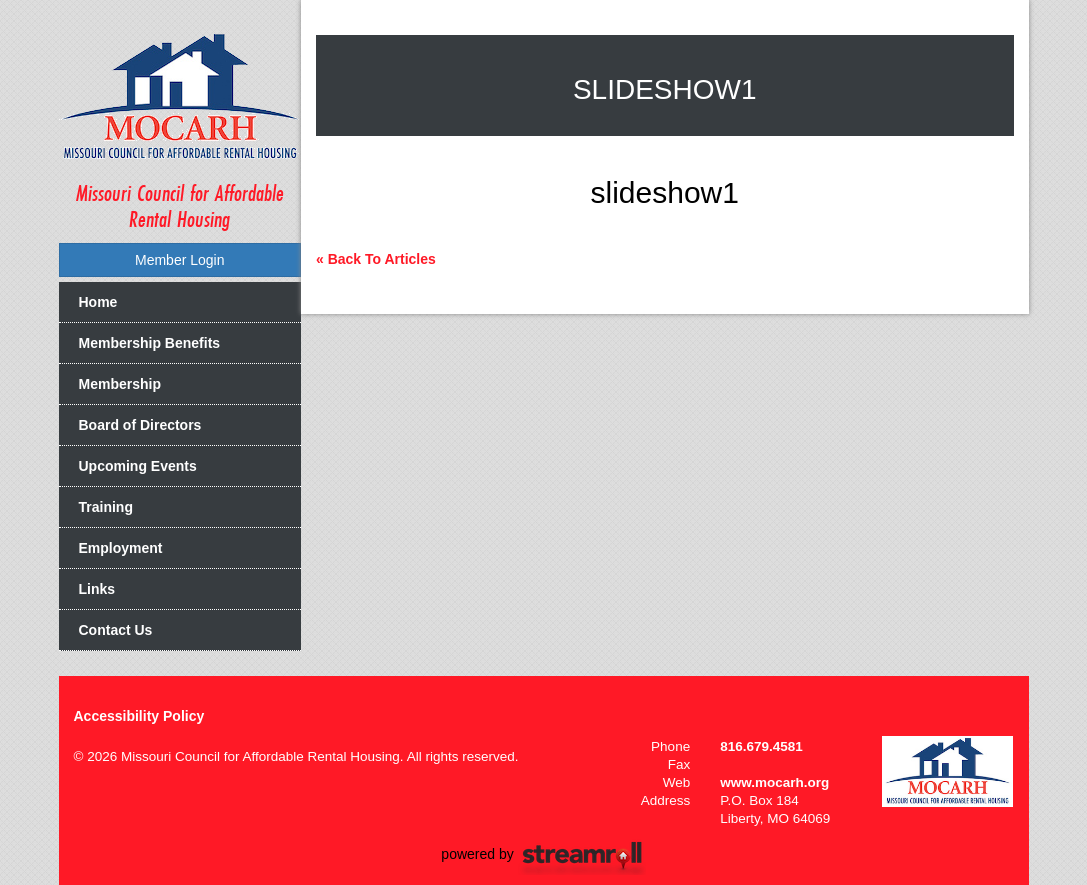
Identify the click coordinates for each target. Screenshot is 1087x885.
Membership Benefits (150, 343)
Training (106, 507)
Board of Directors (140, 425)
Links (97, 589)
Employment (121, 548)
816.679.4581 (761, 746)
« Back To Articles (376, 259)
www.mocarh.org (774, 782)
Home (98, 302)
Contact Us (116, 630)
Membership (120, 384)
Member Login (180, 260)
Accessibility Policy (139, 716)
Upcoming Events (138, 466)
